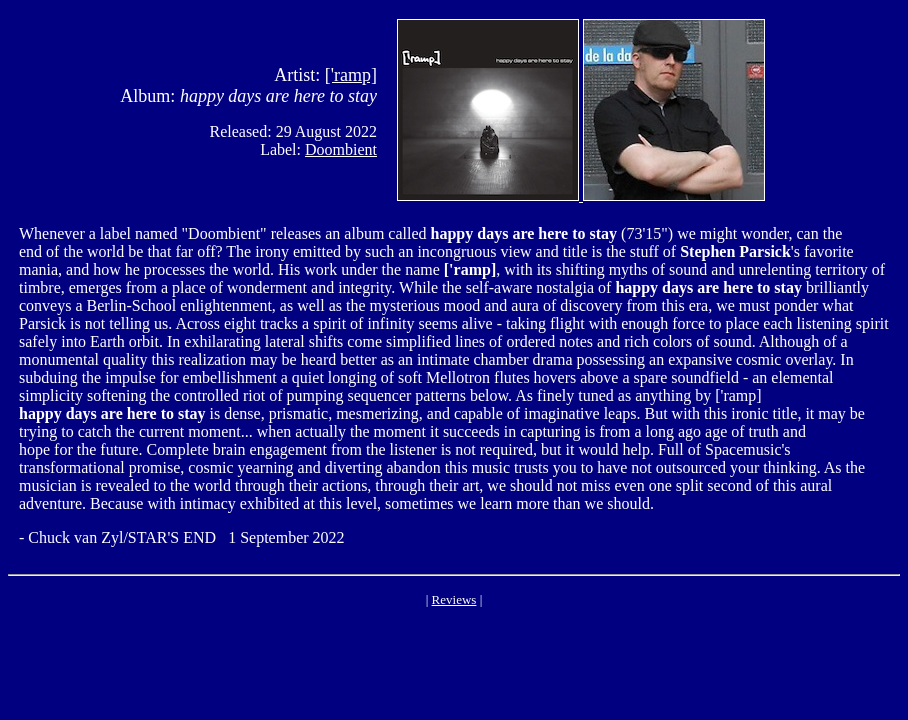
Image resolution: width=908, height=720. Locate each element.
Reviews (454, 599)
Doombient (341, 149)
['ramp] (351, 75)
